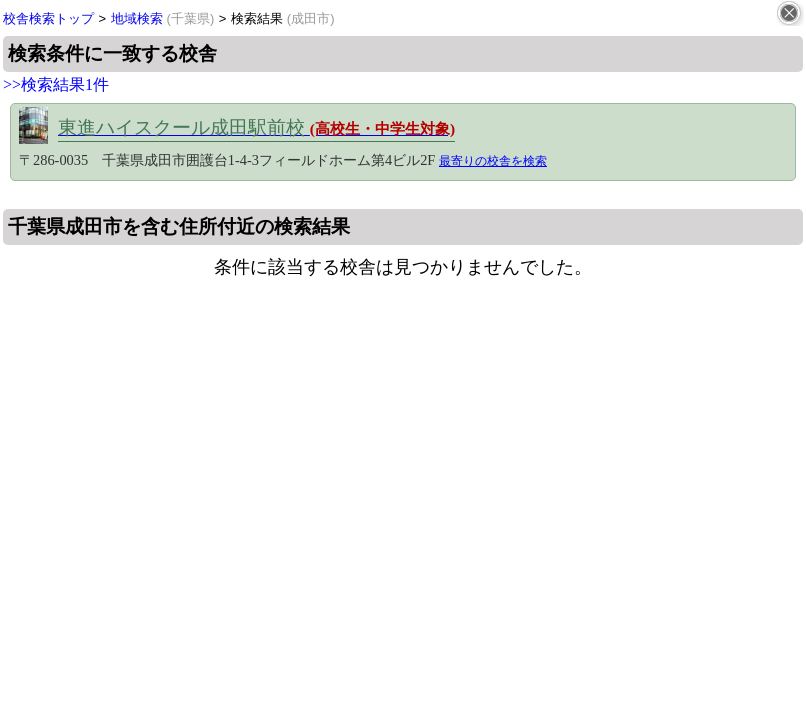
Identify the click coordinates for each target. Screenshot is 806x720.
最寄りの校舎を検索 (493, 161)
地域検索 (163, 18)
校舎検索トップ (48, 18)
